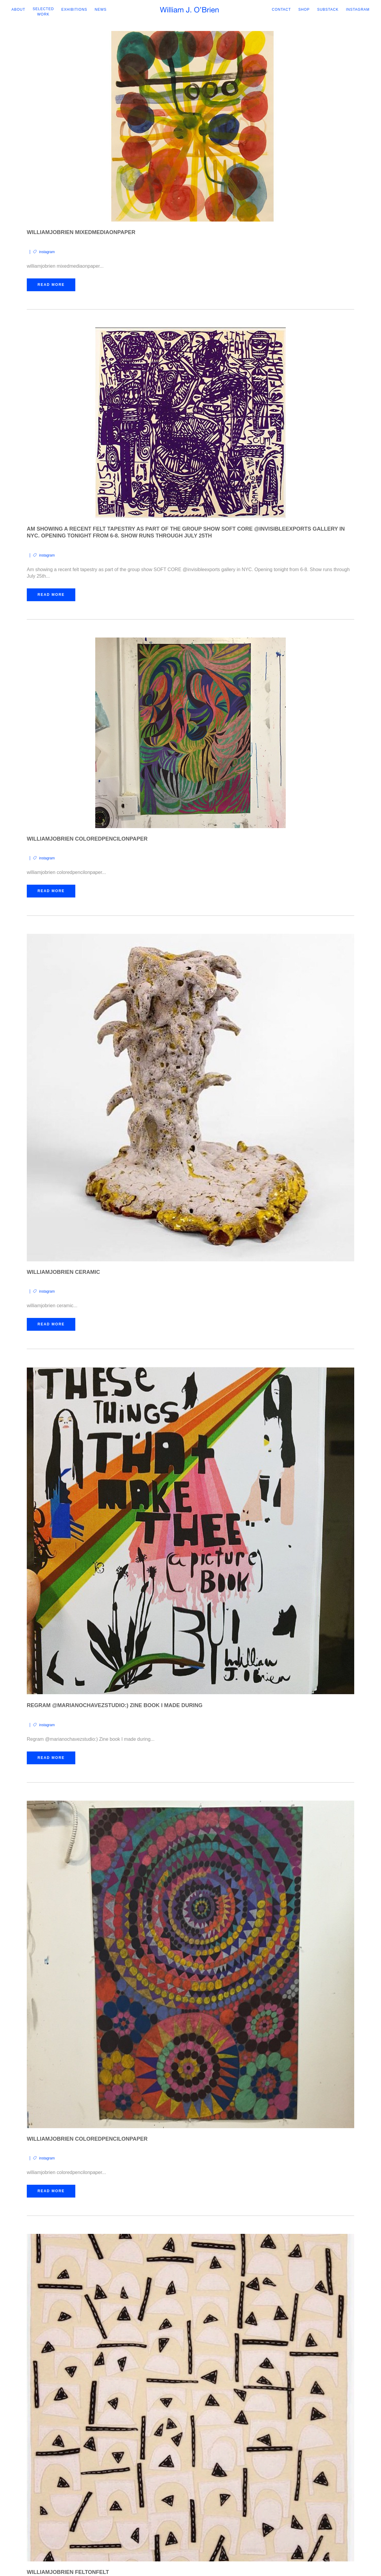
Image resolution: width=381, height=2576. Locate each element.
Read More (51, 285)
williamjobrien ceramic (63, 1273)
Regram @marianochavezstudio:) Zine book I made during (114, 1706)
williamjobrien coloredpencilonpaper (87, 839)
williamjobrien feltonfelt (68, 2573)
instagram (47, 252)
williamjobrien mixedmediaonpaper (81, 233)
